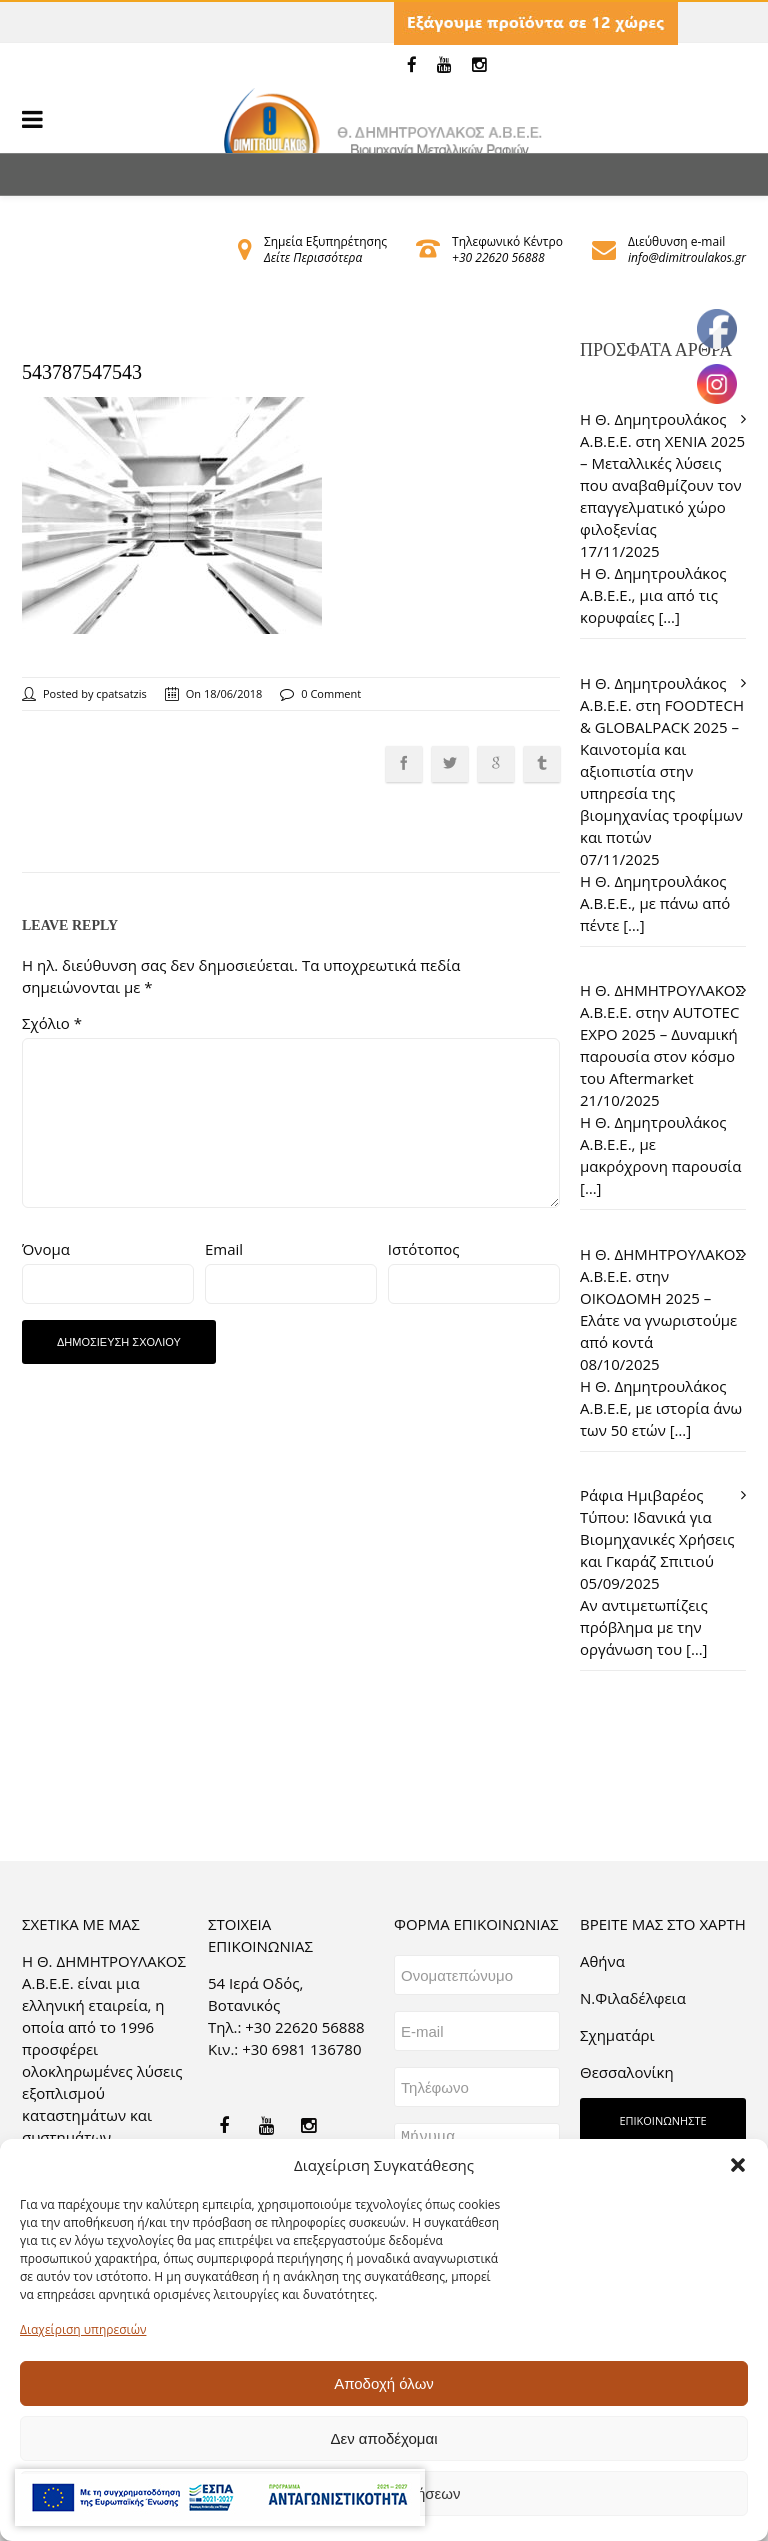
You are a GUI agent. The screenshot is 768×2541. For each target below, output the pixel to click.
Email (224, 1249)
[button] (738, 2165)
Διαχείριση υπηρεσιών (83, 2329)
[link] (412, 65)
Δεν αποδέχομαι (383, 2438)
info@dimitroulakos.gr (687, 257)
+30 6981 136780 (301, 2049)
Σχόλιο (52, 1023)
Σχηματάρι (617, 2035)
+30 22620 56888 (498, 257)
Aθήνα (602, 1961)
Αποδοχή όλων (384, 2383)
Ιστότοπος (424, 1249)
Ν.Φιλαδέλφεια (633, 1998)
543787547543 (82, 372)
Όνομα (46, 1249)
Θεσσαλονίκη (627, 2072)
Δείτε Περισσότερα (313, 257)
